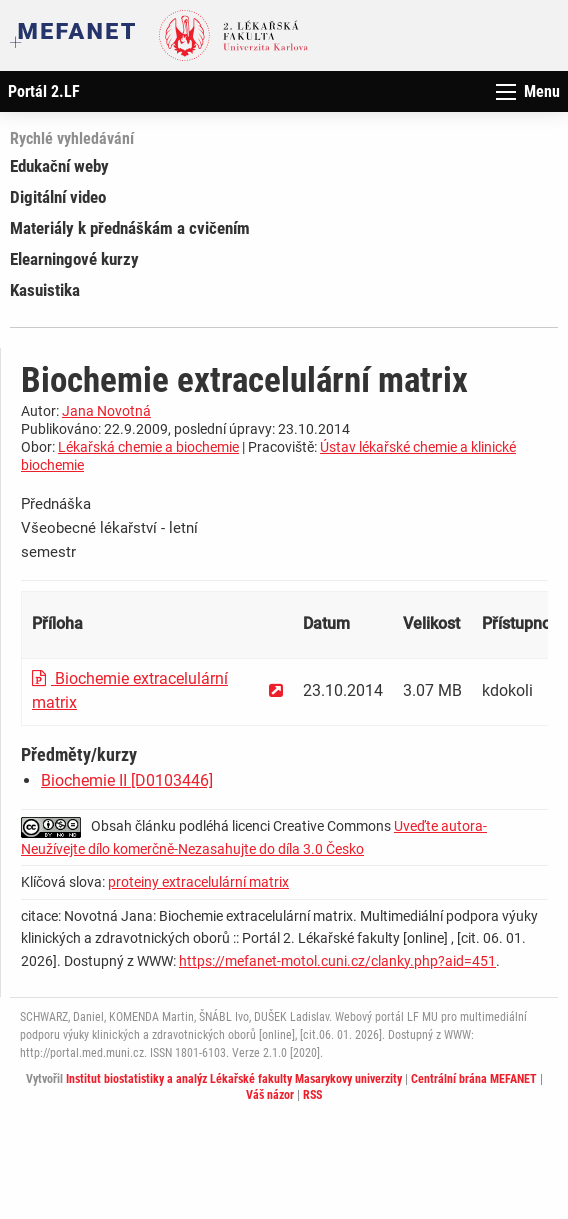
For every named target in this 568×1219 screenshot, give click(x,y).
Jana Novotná (106, 411)
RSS (312, 1095)
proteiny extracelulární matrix (198, 882)
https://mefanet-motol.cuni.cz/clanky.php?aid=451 (337, 961)
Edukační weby (59, 166)
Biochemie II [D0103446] (127, 780)
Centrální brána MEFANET (474, 1079)
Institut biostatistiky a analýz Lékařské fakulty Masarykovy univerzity (234, 1079)
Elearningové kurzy (74, 259)
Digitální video (58, 197)
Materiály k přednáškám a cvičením (130, 228)
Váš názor (270, 1095)
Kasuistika (45, 290)
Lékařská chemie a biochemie (148, 447)
